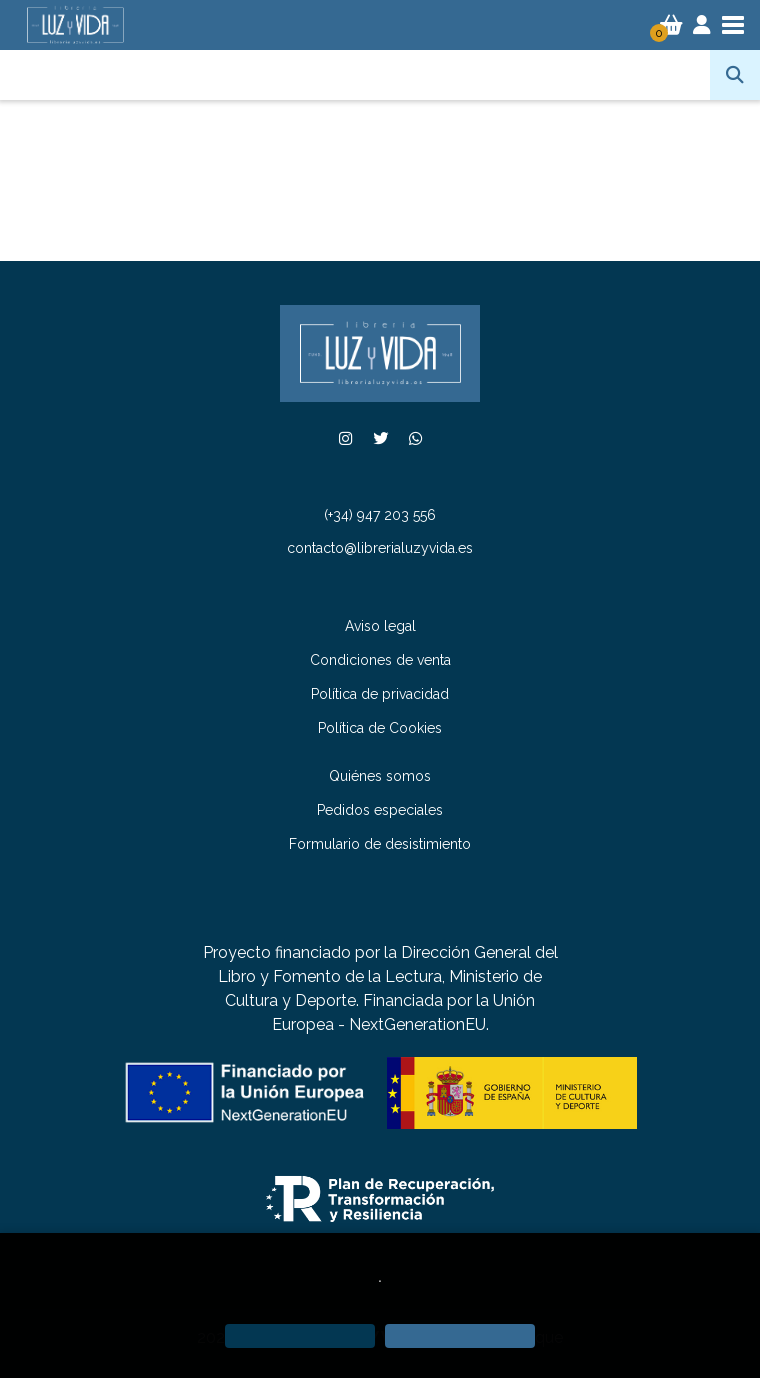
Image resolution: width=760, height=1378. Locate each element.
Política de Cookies (380, 728)
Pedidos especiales (380, 810)
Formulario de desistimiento (380, 844)
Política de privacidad (380, 694)
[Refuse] (300, 1336)
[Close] (460, 1336)
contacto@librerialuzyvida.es (380, 548)
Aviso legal (380, 626)
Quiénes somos (380, 776)
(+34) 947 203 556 (380, 515)
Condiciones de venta (380, 660)
